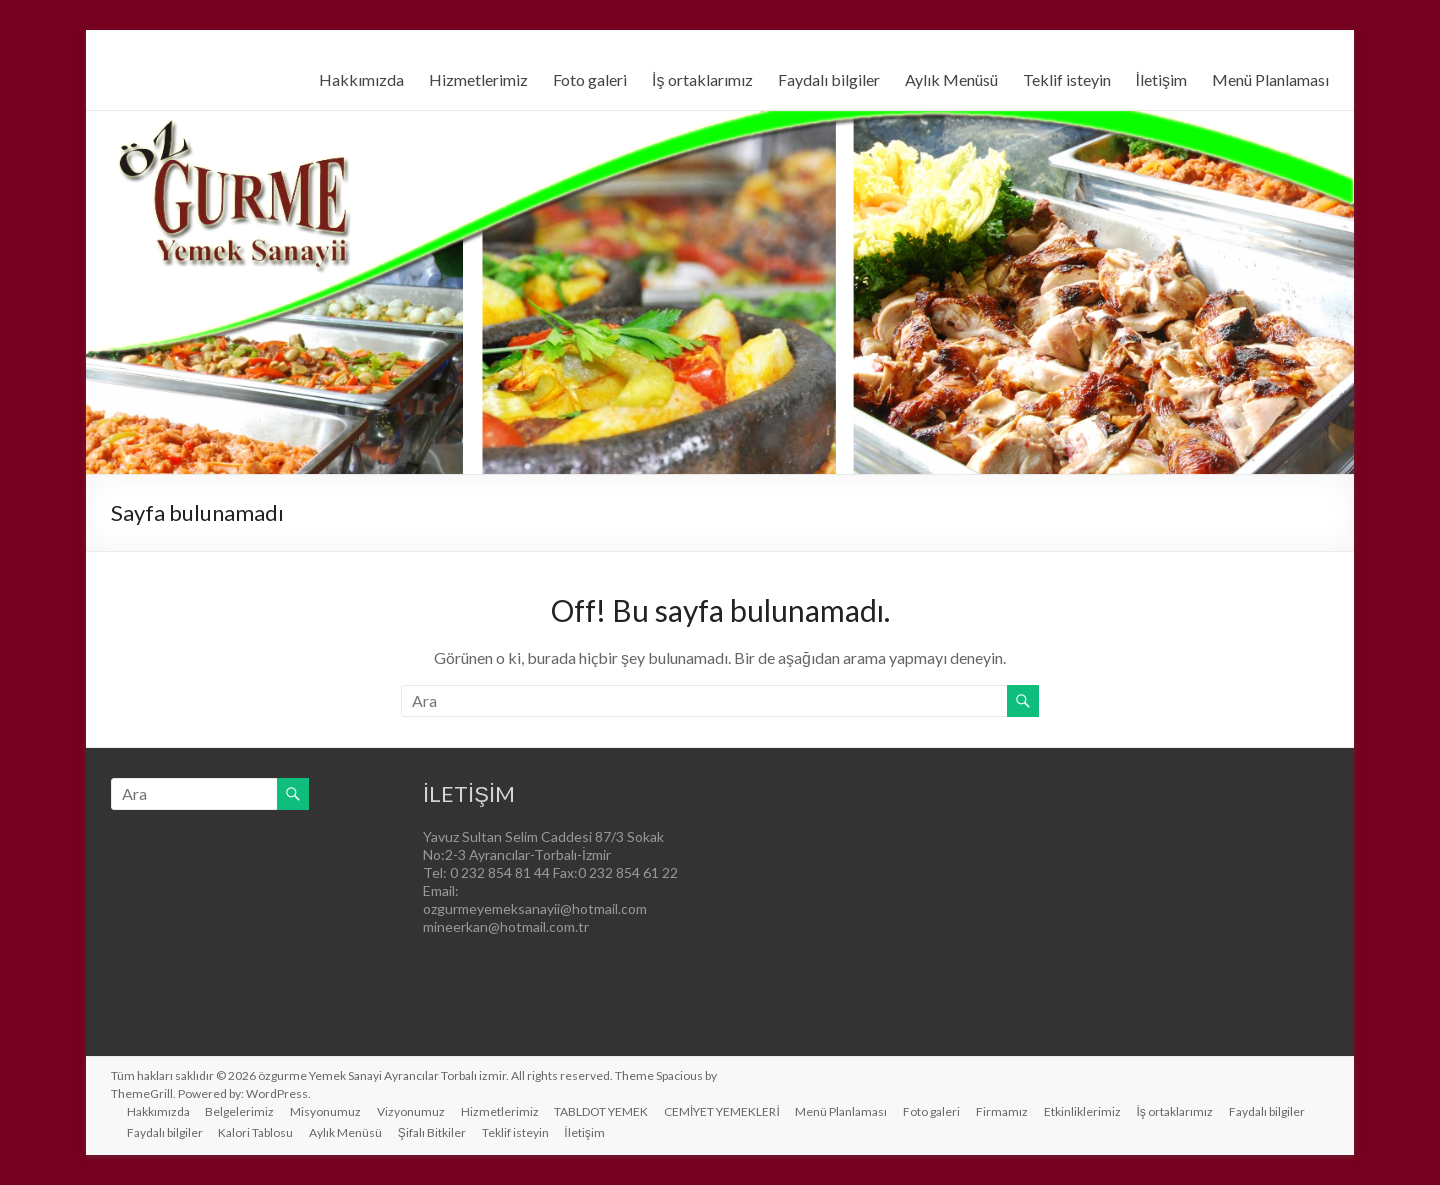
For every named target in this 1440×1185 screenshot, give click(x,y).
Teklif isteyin (1067, 79)
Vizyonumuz (412, 1111)
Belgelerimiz (240, 1111)
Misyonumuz (326, 1111)
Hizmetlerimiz (478, 79)
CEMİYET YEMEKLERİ (724, 1111)
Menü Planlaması (1270, 79)
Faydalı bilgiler (829, 79)
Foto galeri (590, 79)
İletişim (1161, 79)
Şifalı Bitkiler (433, 1132)
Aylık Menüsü (951, 79)
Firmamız (1005, 1111)
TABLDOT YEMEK (603, 1111)
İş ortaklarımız (702, 79)
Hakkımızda (361, 79)
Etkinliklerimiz (1085, 1111)
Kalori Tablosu (256, 1132)
